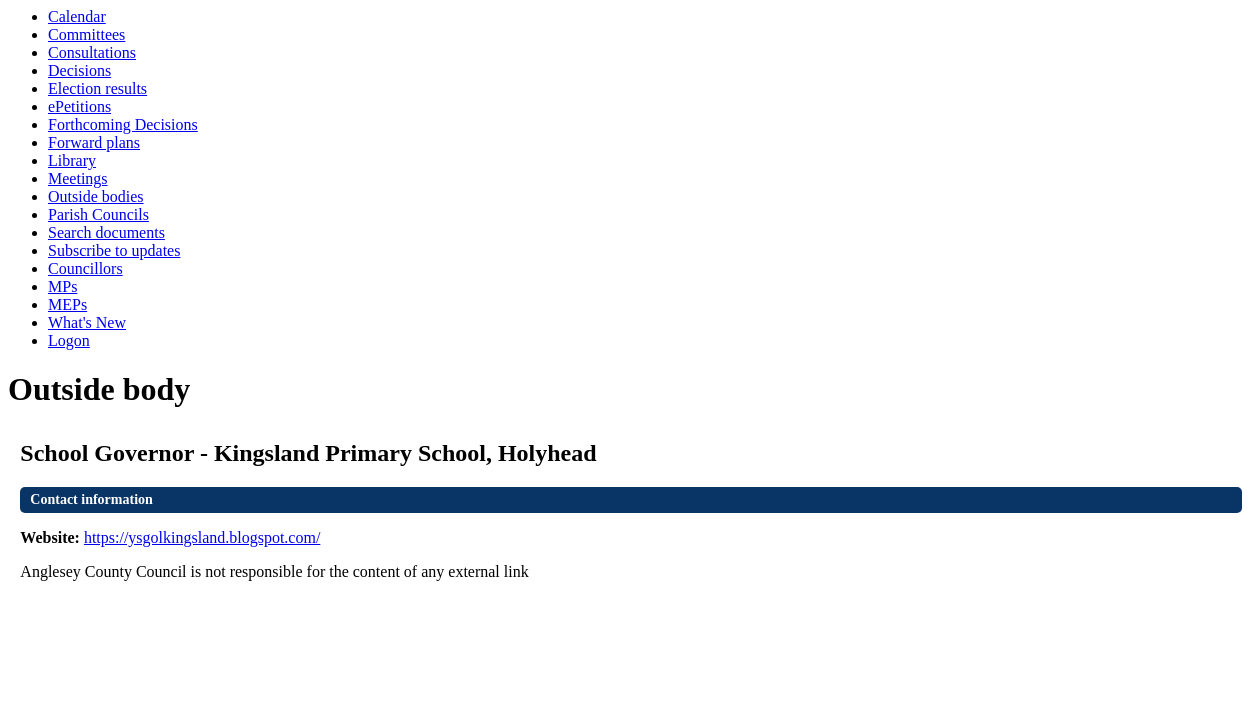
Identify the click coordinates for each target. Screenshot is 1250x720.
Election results (97, 88)
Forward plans (94, 142)
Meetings (78, 178)
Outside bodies (96, 196)
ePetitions (79, 106)
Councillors (85, 268)
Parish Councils (98, 214)
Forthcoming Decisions (123, 124)
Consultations (92, 52)
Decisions (79, 70)
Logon (69, 340)
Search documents (106, 232)
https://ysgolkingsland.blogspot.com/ (202, 537)
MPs (62, 286)
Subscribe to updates (114, 250)
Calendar (77, 16)
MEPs (67, 304)
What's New (87, 322)
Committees (86, 34)
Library (72, 160)
